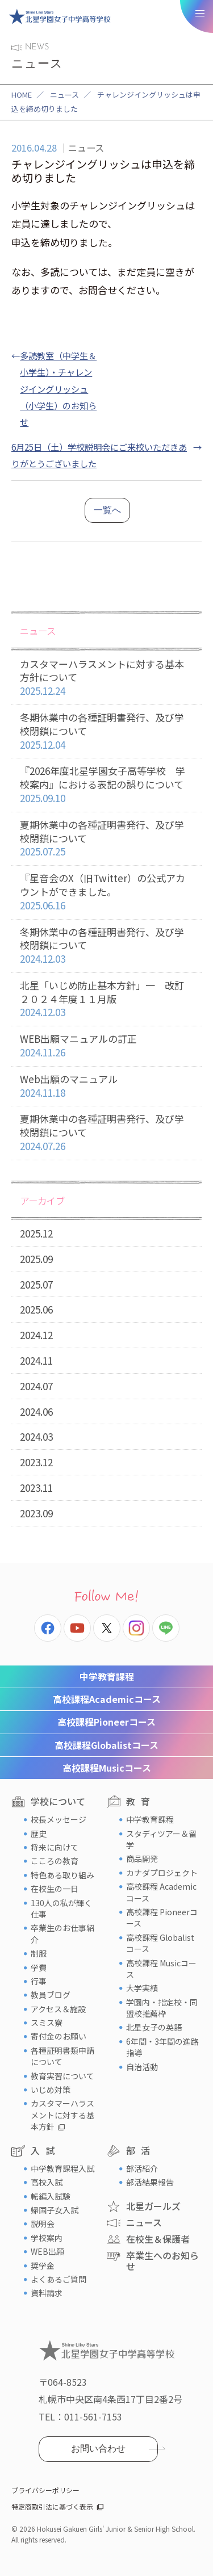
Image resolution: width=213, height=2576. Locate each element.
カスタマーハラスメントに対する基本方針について (106, 678)
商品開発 (142, 1858)
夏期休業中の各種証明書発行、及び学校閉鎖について (106, 838)
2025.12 (36, 1233)
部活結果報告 (150, 2182)
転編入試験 (50, 2196)
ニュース (64, 94)
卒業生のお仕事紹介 (62, 1933)
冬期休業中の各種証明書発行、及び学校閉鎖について (106, 731)
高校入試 (46, 2182)
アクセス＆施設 (58, 2009)
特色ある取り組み (62, 1875)
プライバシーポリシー (45, 2490)
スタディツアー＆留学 (161, 1839)
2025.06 (36, 1309)
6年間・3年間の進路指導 (162, 2047)
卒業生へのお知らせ (162, 2260)
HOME (21, 94)
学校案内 (46, 2237)
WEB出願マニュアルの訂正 (106, 1045)
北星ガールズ (153, 2206)
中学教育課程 (107, 1676)
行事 (39, 1981)
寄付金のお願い (58, 2036)
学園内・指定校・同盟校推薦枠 (162, 2007)
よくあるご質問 (58, 2279)
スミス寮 (46, 2022)
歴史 (39, 1833)
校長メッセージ (58, 1819)
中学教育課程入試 (62, 2168)
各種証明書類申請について (62, 2056)
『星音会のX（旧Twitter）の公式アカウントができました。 (106, 892)
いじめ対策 (50, 2089)
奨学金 (43, 2265)
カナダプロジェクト (162, 1872)
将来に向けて (54, 1847)
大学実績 (142, 1988)
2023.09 (36, 1513)
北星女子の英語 (154, 2027)
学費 (39, 1967)
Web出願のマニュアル (106, 1086)
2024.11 (36, 1360)
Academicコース (107, 1699)
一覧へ (107, 510)
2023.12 (36, 1462)
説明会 (43, 2223)
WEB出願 (47, 2251)
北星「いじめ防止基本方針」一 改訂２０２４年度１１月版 (106, 999)
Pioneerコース (106, 1721)
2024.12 (36, 1335)
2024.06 (36, 1411)
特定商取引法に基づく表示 (52, 2506)
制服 (39, 1953)
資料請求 (46, 2292)
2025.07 (36, 1284)
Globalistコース (106, 1745)
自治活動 (142, 2066)
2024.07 (36, 1386)
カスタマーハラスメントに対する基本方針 (62, 2114)
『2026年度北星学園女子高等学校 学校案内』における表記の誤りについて (106, 784)
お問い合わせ (98, 2448)
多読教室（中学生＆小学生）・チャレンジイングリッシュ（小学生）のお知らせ (58, 388)
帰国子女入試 (54, 2210)
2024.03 (36, 1436)
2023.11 (36, 1487)
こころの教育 (54, 1860)
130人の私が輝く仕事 (61, 1908)
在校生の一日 (54, 1888)
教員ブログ (50, 1994)
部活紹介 (142, 2168)
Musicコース (106, 1767)
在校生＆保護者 (158, 2239)
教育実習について (62, 2076)
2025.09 (36, 1259)
